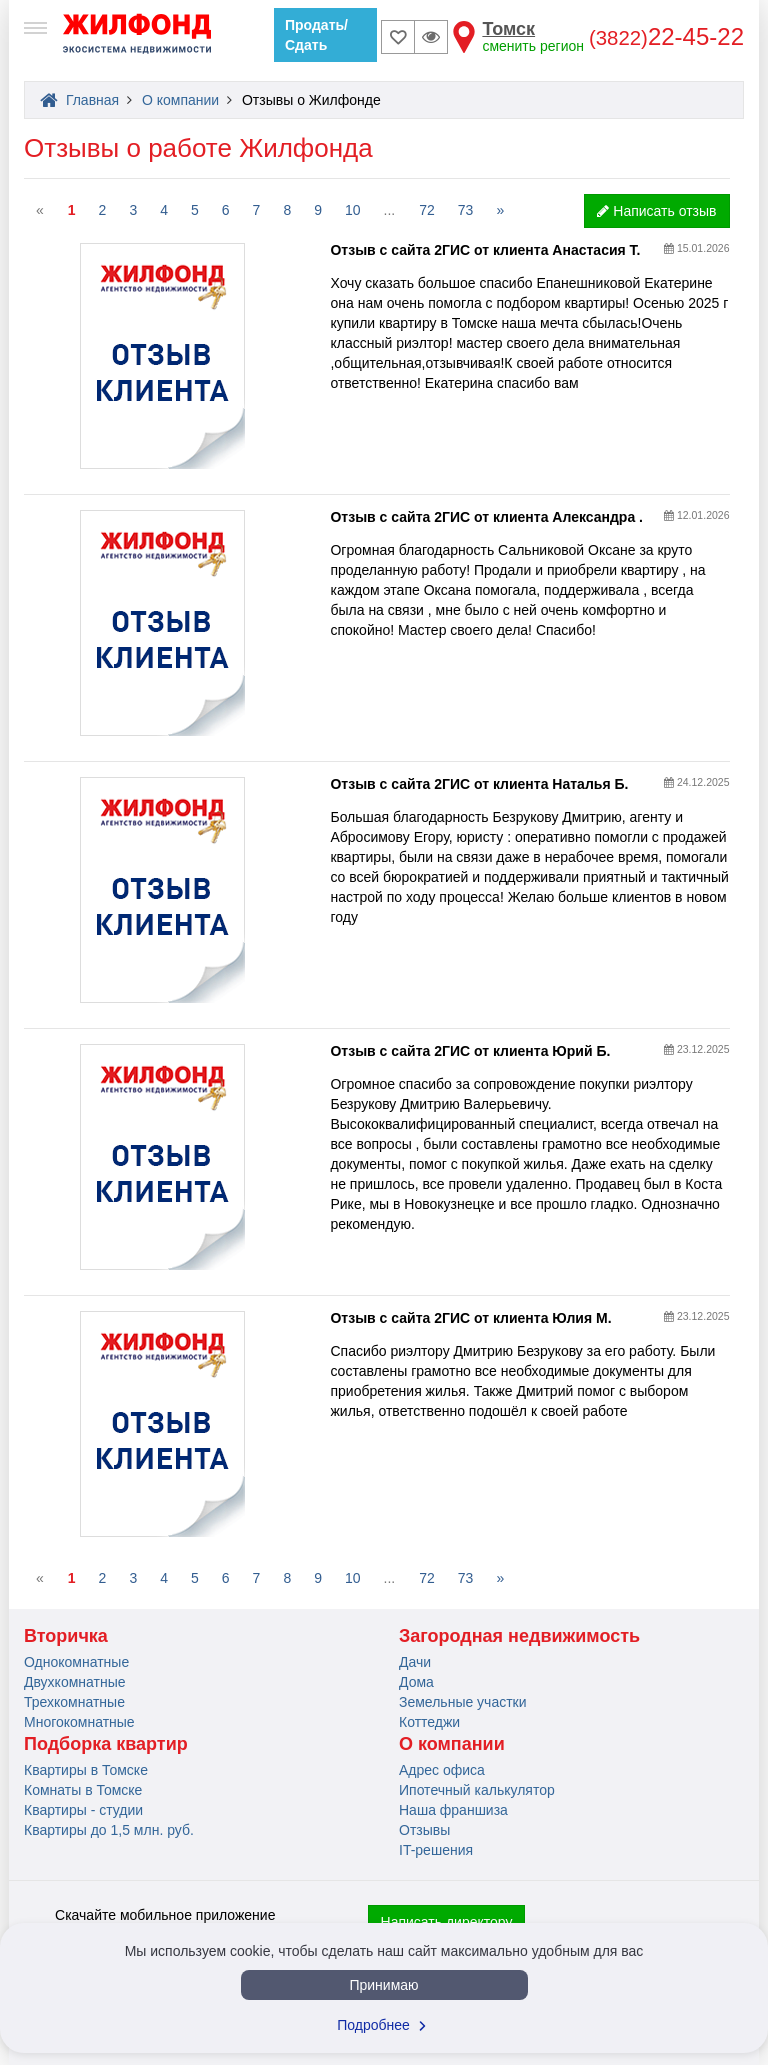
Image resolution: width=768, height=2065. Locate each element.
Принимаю (383, 1985)
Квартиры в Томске (86, 1770)
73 (466, 210)
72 (427, 210)
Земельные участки (463, 1702)
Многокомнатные (79, 1722)
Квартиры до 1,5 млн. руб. (109, 1830)
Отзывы (424, 1830)
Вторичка (66, 1636)
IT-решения (436, 1850)
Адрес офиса (442, 1770)
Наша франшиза (453, 1810)
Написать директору (447, 1922)
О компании (452, 1744)
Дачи (415, 1662)
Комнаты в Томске (83, 1790)
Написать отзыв (656, 211)
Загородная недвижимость (519, 1636)
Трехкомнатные (74, 1702)
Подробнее (384, 2025)
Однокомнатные (76, 1662)
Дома (416, 1682)
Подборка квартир (106, 1744)
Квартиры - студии (83, 1810)
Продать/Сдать (316, 35)
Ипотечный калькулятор (477, 1790)
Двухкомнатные (75, 1682)
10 (353, 210)
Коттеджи (429, 1722)
